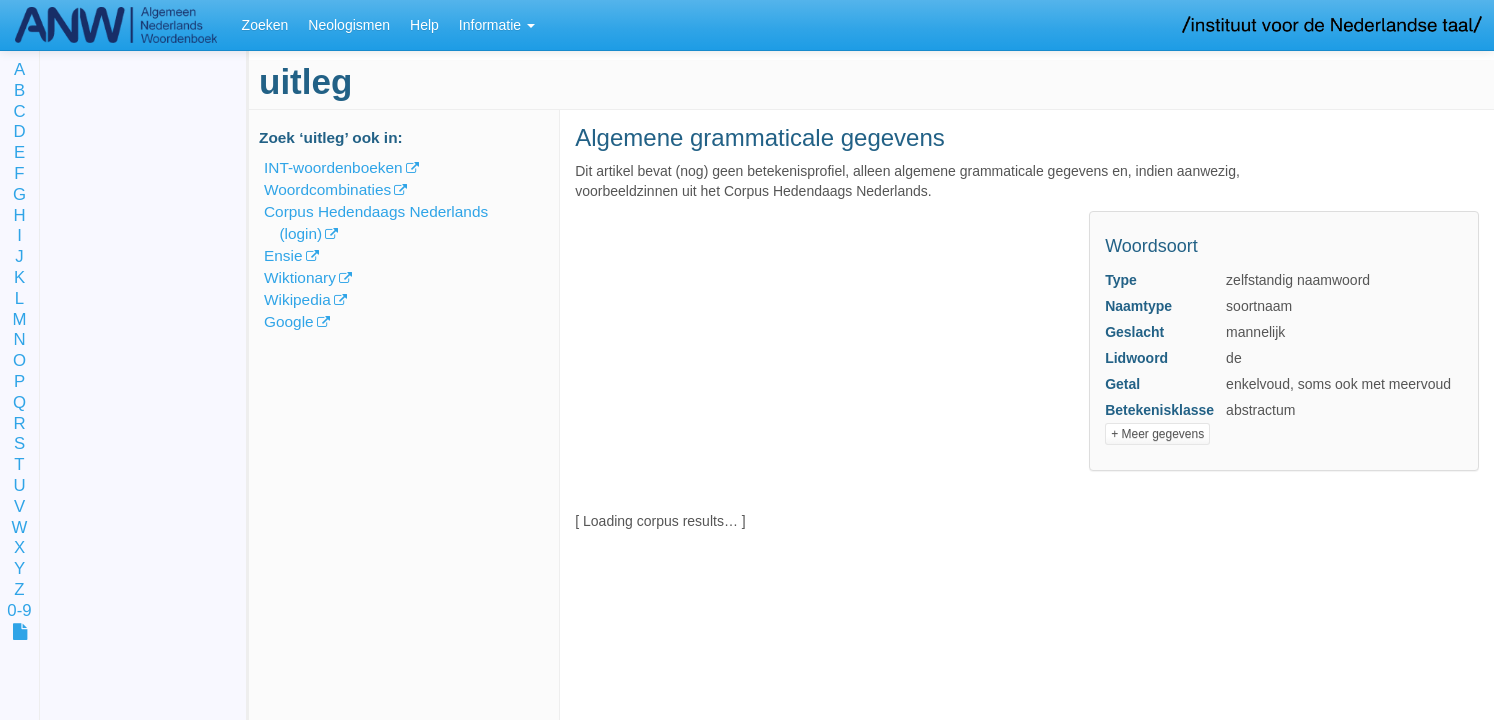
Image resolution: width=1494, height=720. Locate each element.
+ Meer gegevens (1157, 434)
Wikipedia (297, 299)
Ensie (283, 255)
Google (289, 321)
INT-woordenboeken (333, 167)
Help (424, 25)
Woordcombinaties (327, 189)
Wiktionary (300, 277)
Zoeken (265, 25)
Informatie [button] (497, 25)
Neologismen (349, 25)
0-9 (19, 611)
